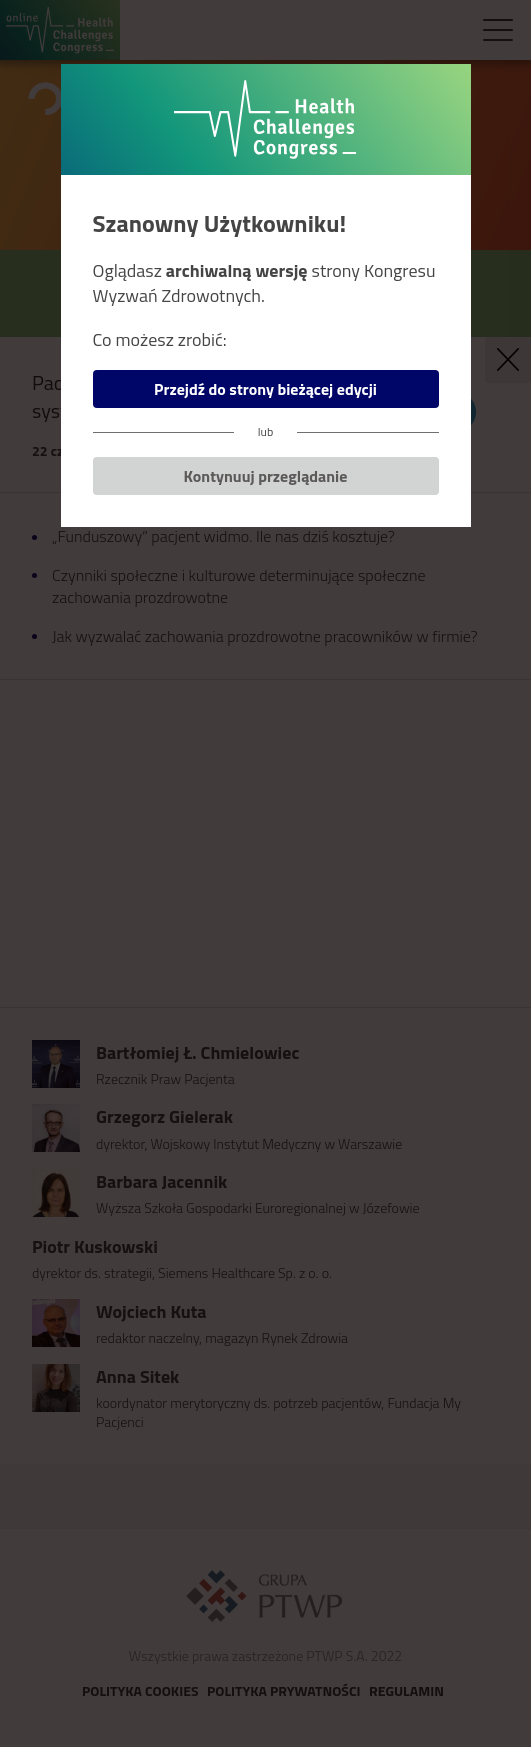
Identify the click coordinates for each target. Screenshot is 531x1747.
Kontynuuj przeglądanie (266, 476)
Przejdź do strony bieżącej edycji (265, 389)
